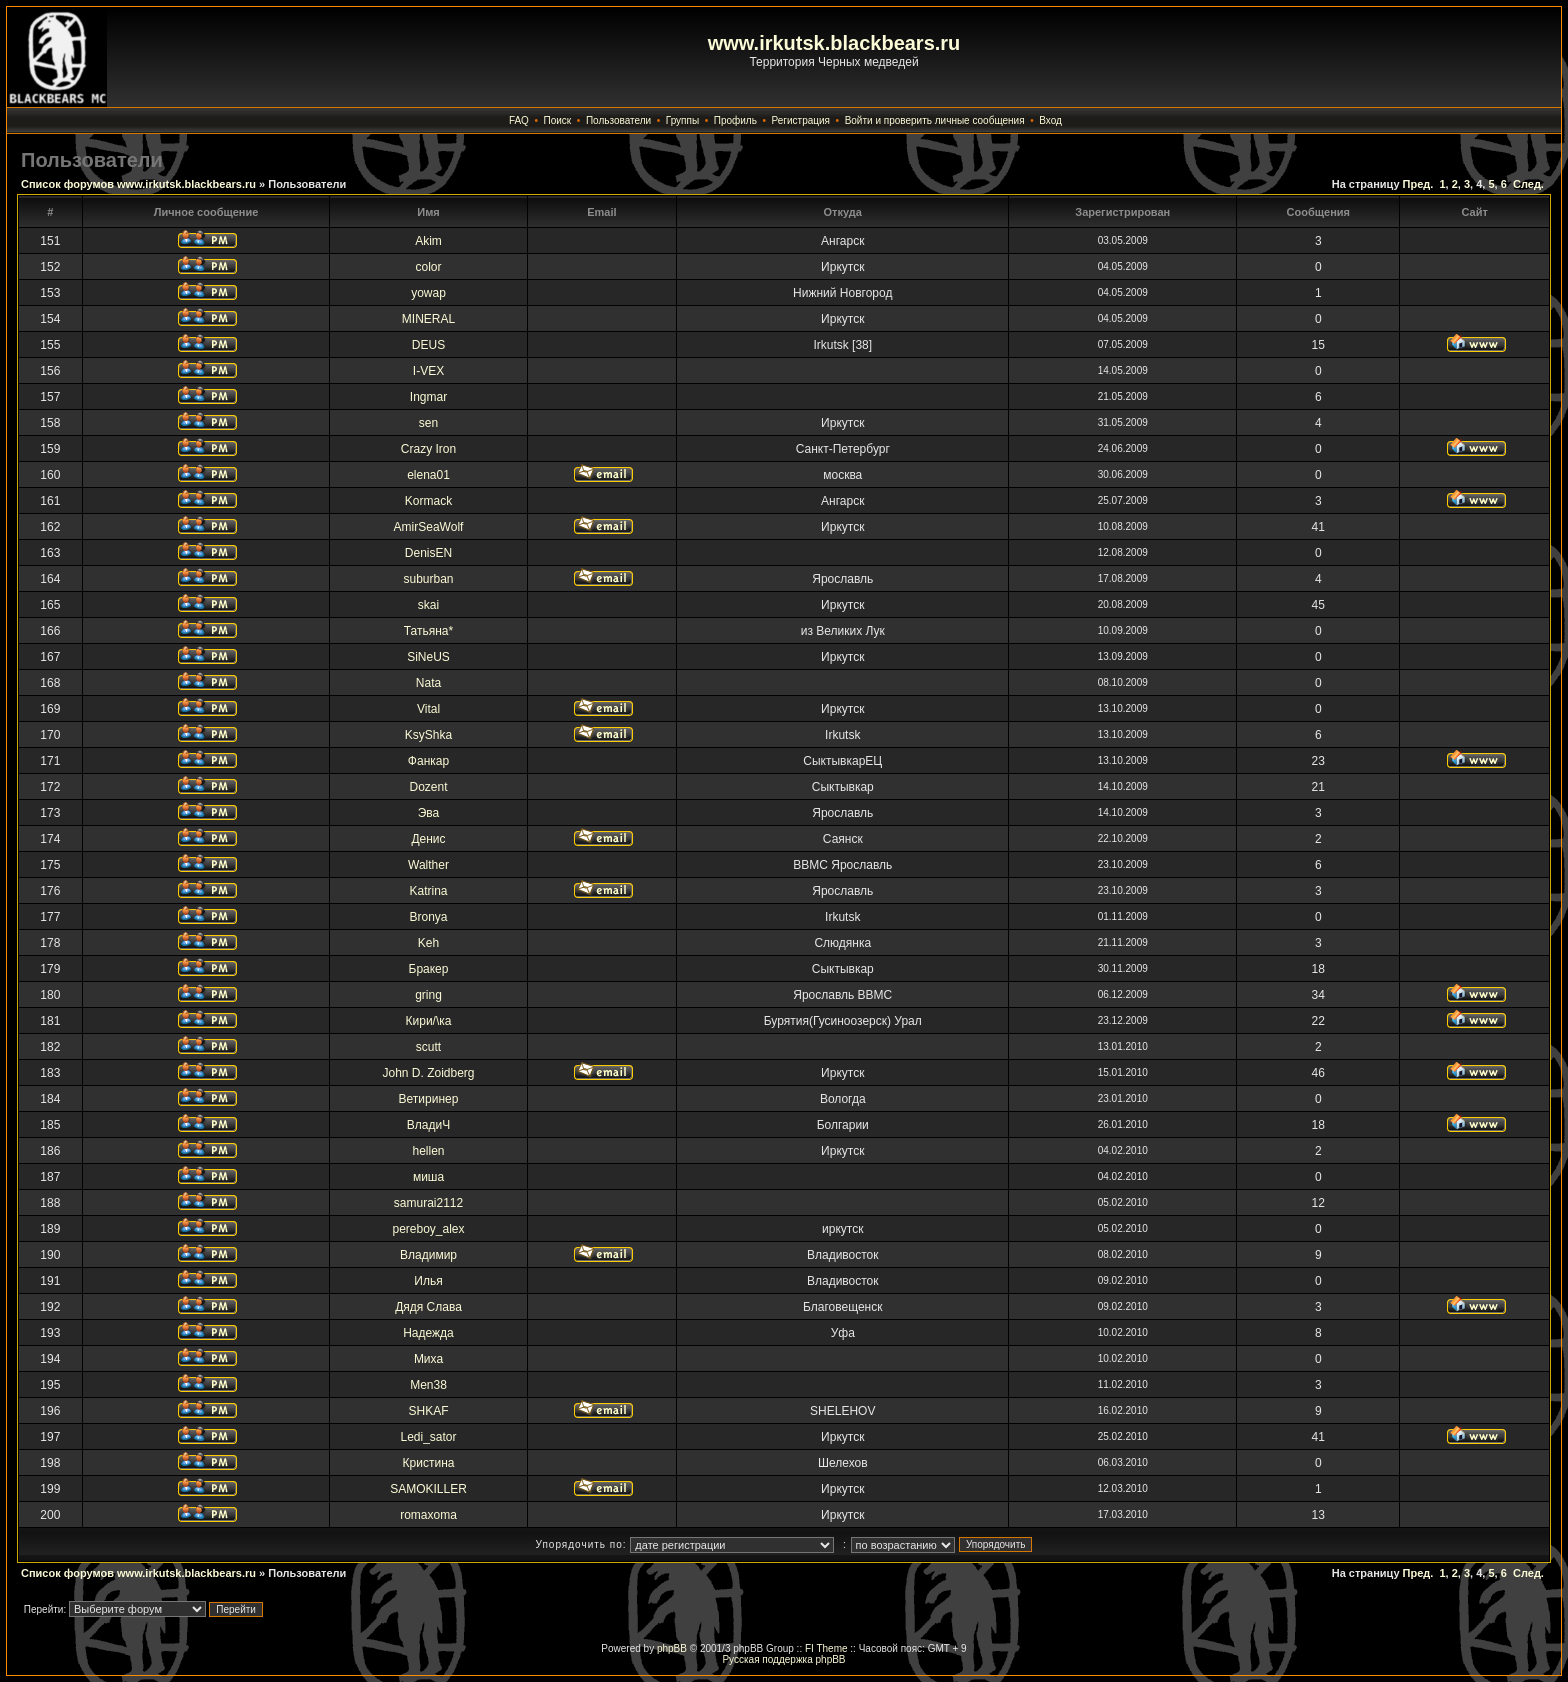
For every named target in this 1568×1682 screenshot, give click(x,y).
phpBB (672, 1648)
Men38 (428, 1385)
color (429, 267)
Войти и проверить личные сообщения (935, 120)
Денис (428, 839)
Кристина (429, 1463)
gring (428, 995)
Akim (428, 241)
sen (428, 423)
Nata (428, 683)
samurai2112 (428, 1203)
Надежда (428, 1333)
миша (428, 1177)
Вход (1050, 120)
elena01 (428, 475)
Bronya (428, 917)
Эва (429, 813)
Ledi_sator (428, 1437)
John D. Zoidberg (428, 1073)
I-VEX (428, 371)
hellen (428, 1151)
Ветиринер (429, 1099)
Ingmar (428, 397)
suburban (428, 579)
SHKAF (429, 1411)
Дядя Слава (428, 1307)
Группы (682, 120)
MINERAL (428, 319)
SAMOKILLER (428, 1489)
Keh (428, 943)
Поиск (558, 120)
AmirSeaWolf (429, 527)
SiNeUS (428, 657)
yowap (428, 293)
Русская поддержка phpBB (783, 1659)
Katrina (428, 891)
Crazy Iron (428, 449)
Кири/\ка (429, 1021)
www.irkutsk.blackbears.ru (834, 43)
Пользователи (618, 120)
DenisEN (428, 553)
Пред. (1418, 184)
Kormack (428, 501)
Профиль (735, 120)
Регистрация (801, 120)
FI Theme (826, 1648)
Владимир (428, 1255)
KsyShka (428, 735)
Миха (428, 1359)
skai (428, 605)
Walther (428, 865)
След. (1528, 184)
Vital (428, 709)
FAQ (519, 120)
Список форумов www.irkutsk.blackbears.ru (138, 184)
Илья (428, 1281)
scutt (428, 1047)
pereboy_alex (428, 1229)
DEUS (428, 345)
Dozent (428, 787)
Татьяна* (428, 631)
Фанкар (428, 761)
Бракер (429, 969)
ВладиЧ (428, 1125)
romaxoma (428, 1515)
